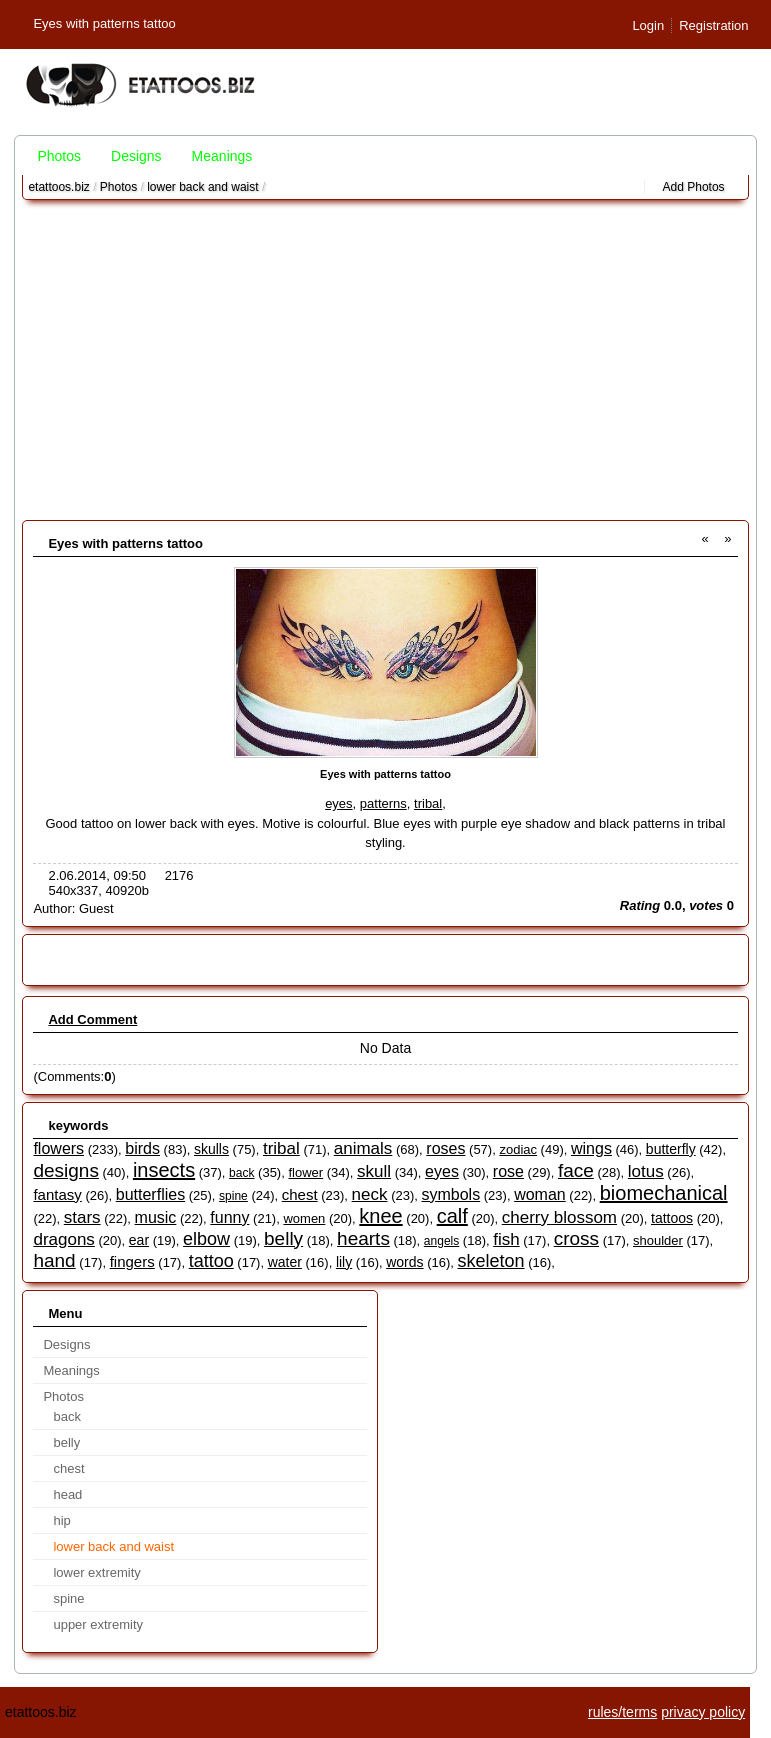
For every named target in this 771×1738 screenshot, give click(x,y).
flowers (58, 1148)
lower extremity (96, 1572)
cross (576, 1238)
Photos (59, 156)
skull (374, 1171)
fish (506, 1239)
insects (164, 1170)
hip (61, 1520)
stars (82, 1217)
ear (139, 1240)
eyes (338, 803)
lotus (646, 1171)
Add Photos (694, 187)
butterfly (671, 1149)
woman (540, 1194)
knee (380, 1216)
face (576, 1170)
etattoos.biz (58, 187)
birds (142, 1148)
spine (233, 1196)
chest (300, 1194)
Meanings (222, 156)
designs (66, 1170)
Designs (136, 156)
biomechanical (664, 1193)
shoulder (658, 1240)
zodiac (518, 1149)
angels (441, 1241)
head (67, 1494)
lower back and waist (202, 187)
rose (508, 1171)
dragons (63, 1239)
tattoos (672, 1218)
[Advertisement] (386, 360)
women (304, 1218)
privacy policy (703, 1712)
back (241, 1173)
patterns (383, 803)
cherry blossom (559, 1217)
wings (591, 1148)
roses (445, 1148)
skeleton (491, 1261)
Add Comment (92, 1019)
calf (452, 1216)
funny (229, 1217)
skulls (211, 1149)
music (156, 1217)
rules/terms (622, 1712)
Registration (713, 25)
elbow (206, 1239)
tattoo (211, 1261)
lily (344, 1262)
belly (283, 1238)
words (404, 1262)
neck (370, 1194)
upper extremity (98, 1624)
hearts (363, 1238)
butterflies (150, 1194)
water (285, 1262)
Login (648, 25)
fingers (132, 1261)
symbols (450, 1194)
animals (363, 1148)
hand (54, 1260)
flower (305, 1172)
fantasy (57, 1194)
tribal (428, 803)
